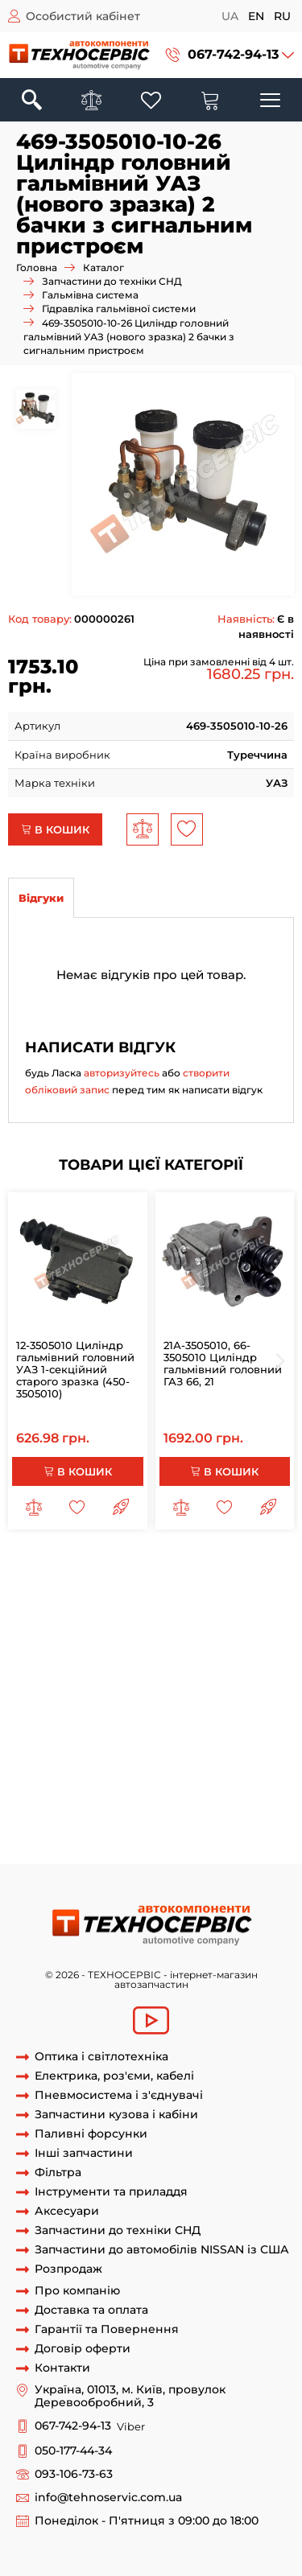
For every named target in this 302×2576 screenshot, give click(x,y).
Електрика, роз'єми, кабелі (114, 2076)
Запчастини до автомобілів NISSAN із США (162, 2250)
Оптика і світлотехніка (101, 2057)
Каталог (103, 267)
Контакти (62, 2368)
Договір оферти (82, 2349)
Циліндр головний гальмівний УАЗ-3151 (115, 1803)
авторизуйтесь (121, 1073)
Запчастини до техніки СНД (112, 281)
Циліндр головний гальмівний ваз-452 (113, 1683)
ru (282, 16)
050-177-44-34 (73, 2451)
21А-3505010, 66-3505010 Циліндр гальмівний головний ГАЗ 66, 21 (222, 1363)
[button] (230, 55)
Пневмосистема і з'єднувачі (119, 2095)
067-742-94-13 (233, 54)
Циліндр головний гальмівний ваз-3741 (167, 1728)
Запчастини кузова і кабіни (116, 2114)
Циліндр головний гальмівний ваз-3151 (165, 1668)
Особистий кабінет (83, 16)
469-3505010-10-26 (175, 1847)
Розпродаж (68, 2269)
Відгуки (41, 897)
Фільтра (58, 2172)
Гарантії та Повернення (107, 2329)
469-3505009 (208, 1638)
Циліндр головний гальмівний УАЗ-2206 (169, 1788)
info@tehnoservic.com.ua (108, 2497)
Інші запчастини (84, 2153)
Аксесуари (67, 2211)
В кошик (55, 829)
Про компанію (77, 2291)
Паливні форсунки (91, 2134)
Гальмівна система (90, 295)
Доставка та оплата (91, 2310)
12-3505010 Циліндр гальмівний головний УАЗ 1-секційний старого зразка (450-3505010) (75, 1369)
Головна (36, 267)
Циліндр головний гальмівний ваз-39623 (119, 1743)
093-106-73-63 (74, 2474)
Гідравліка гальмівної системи (119, 308)
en (256, 16)
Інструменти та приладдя (111, 2192)
